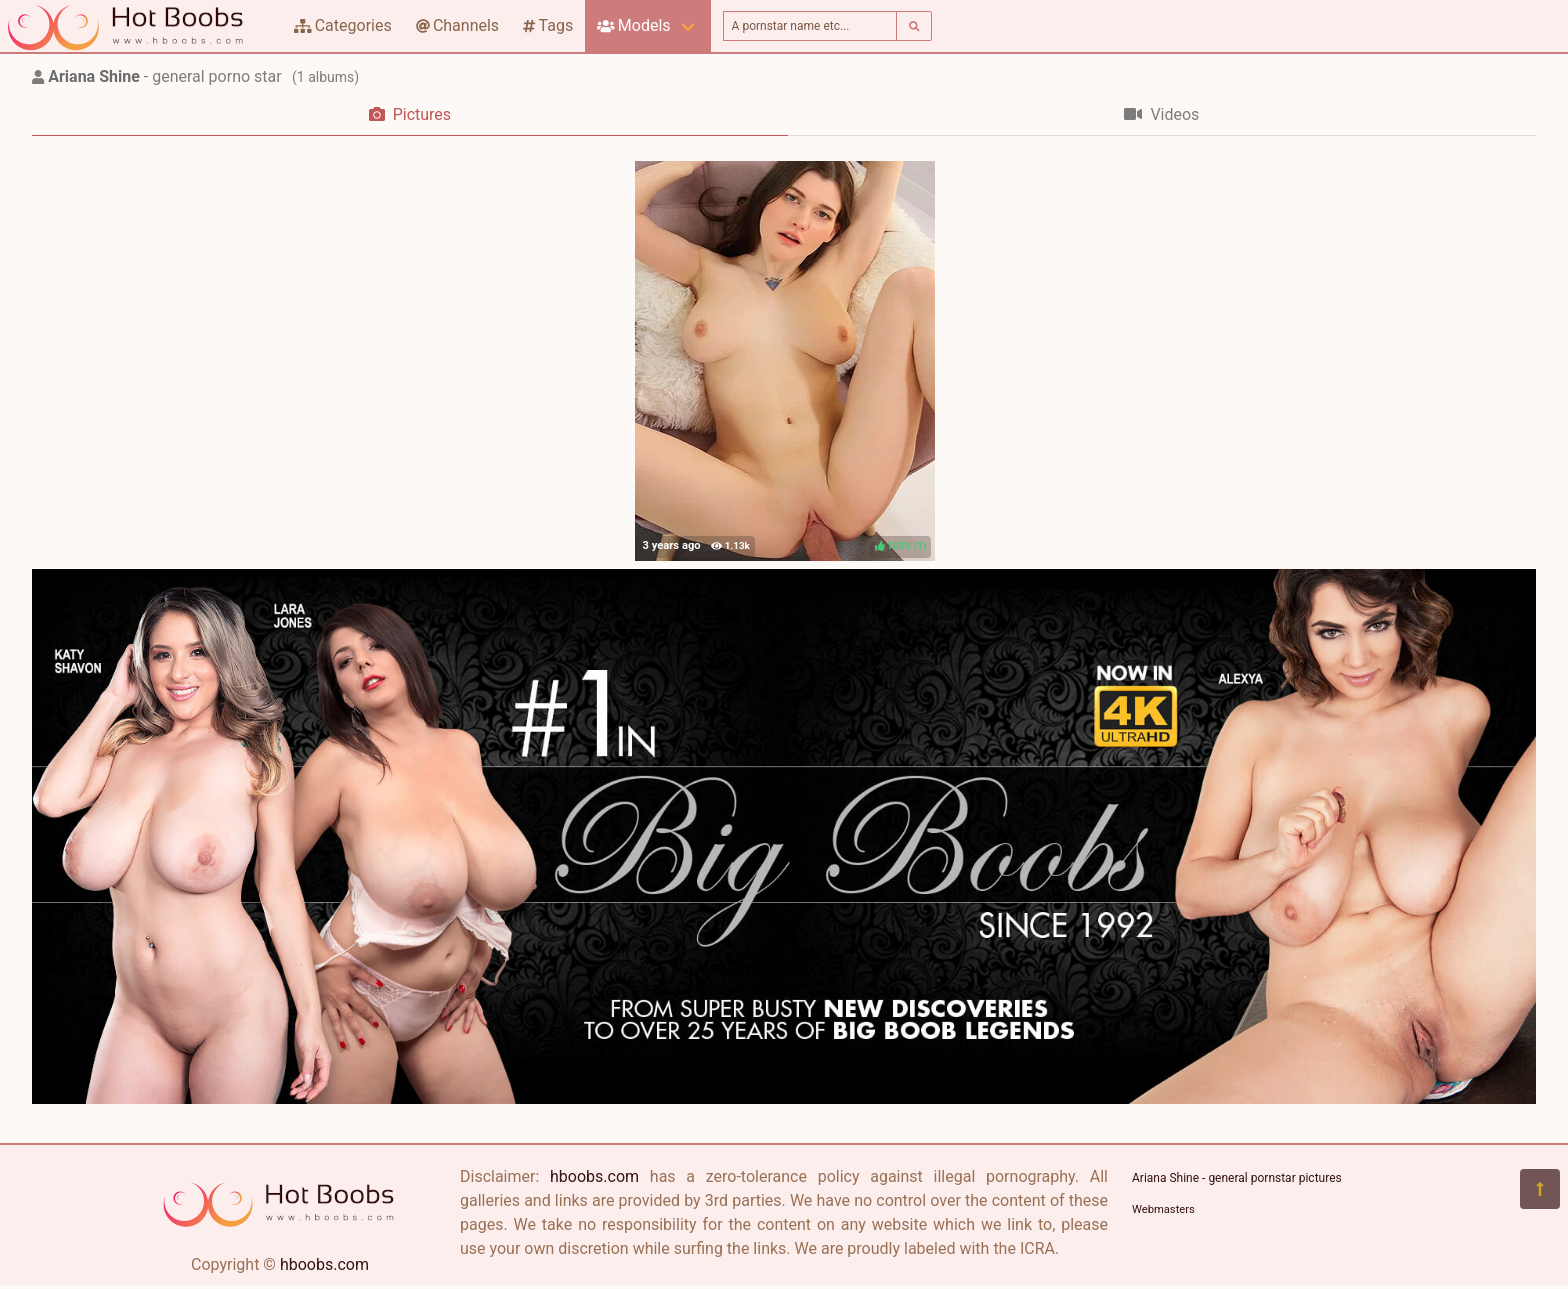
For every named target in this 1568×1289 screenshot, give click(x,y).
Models (633, 25)
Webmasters (1163, 1209)
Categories (343, 25)
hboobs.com (324, 1264)
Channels (457, 25)
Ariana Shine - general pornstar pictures (1237, 1178)
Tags (548, 25)
